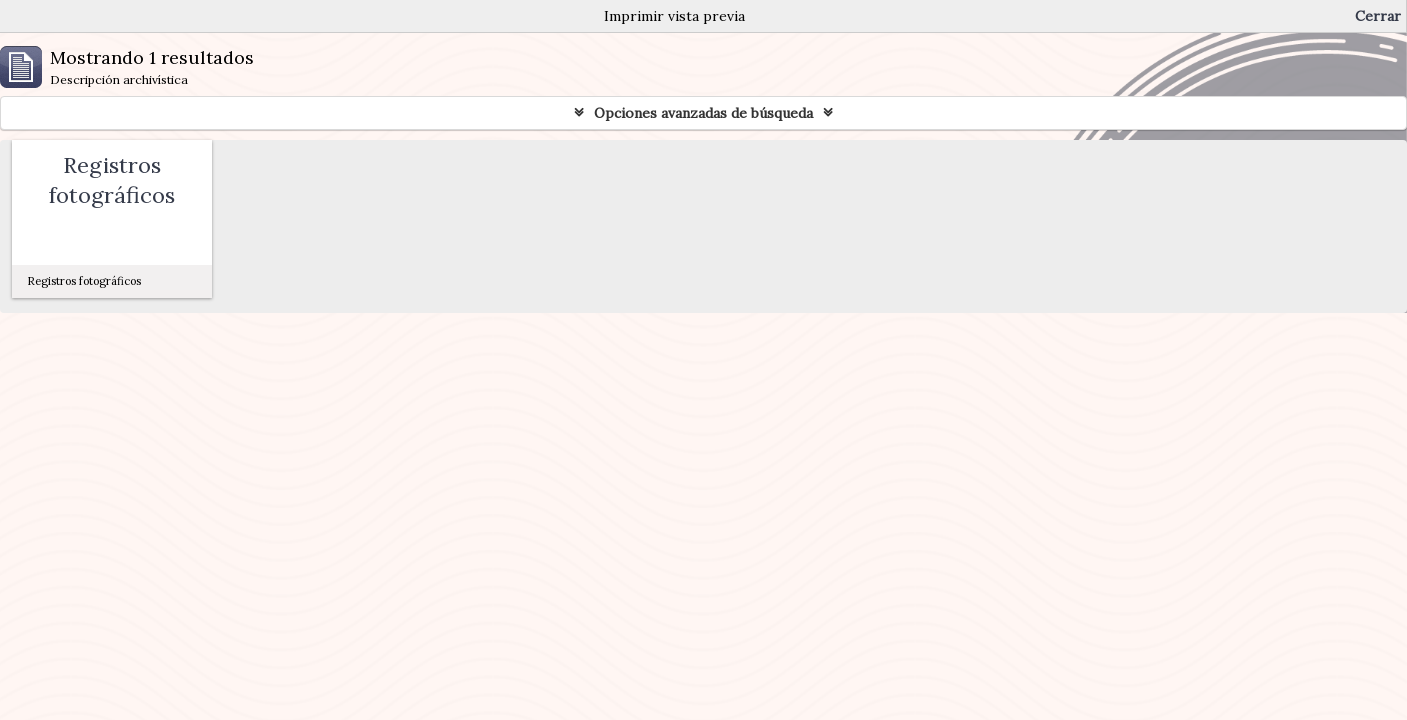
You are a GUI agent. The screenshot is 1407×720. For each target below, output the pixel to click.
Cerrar (1378, 16)
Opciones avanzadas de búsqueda (703, 113)
